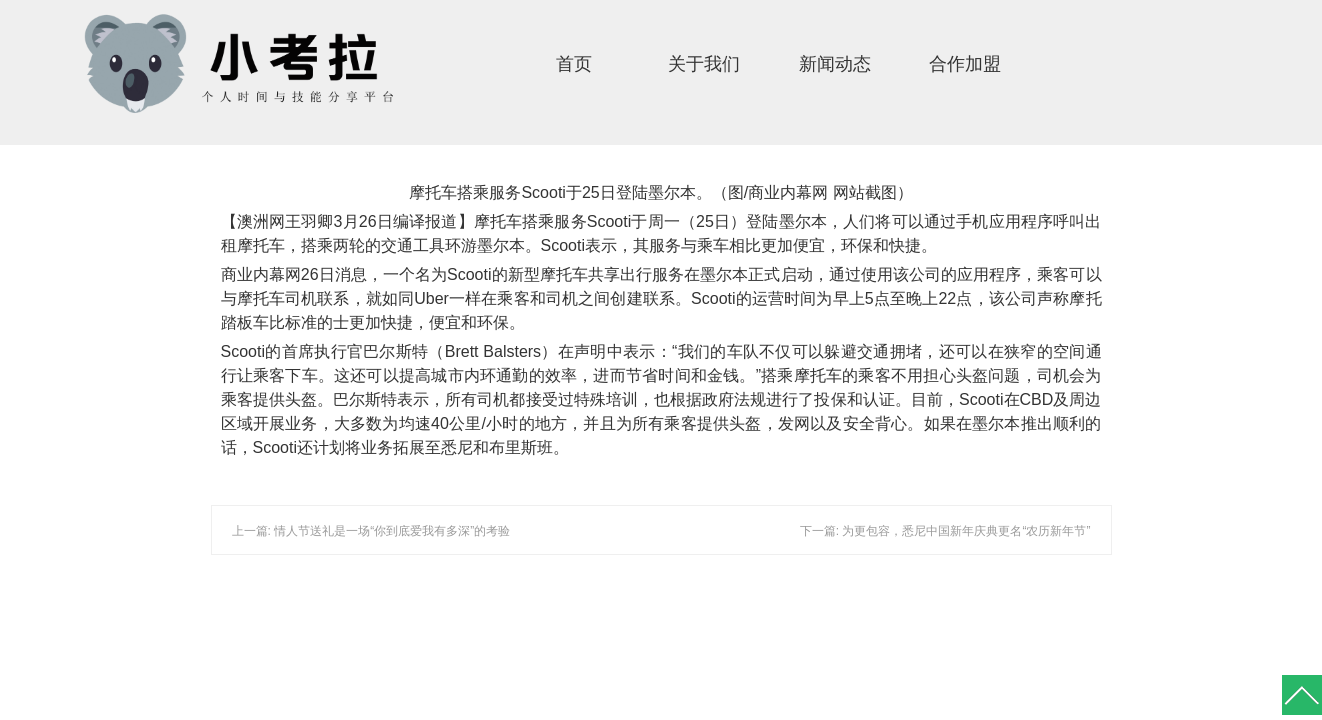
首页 (574, 64)
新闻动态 (835, 64)
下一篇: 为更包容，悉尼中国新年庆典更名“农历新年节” (945, 531)
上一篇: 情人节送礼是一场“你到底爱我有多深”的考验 (371, 531)
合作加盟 (965, 64)
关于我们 (704, 64)
